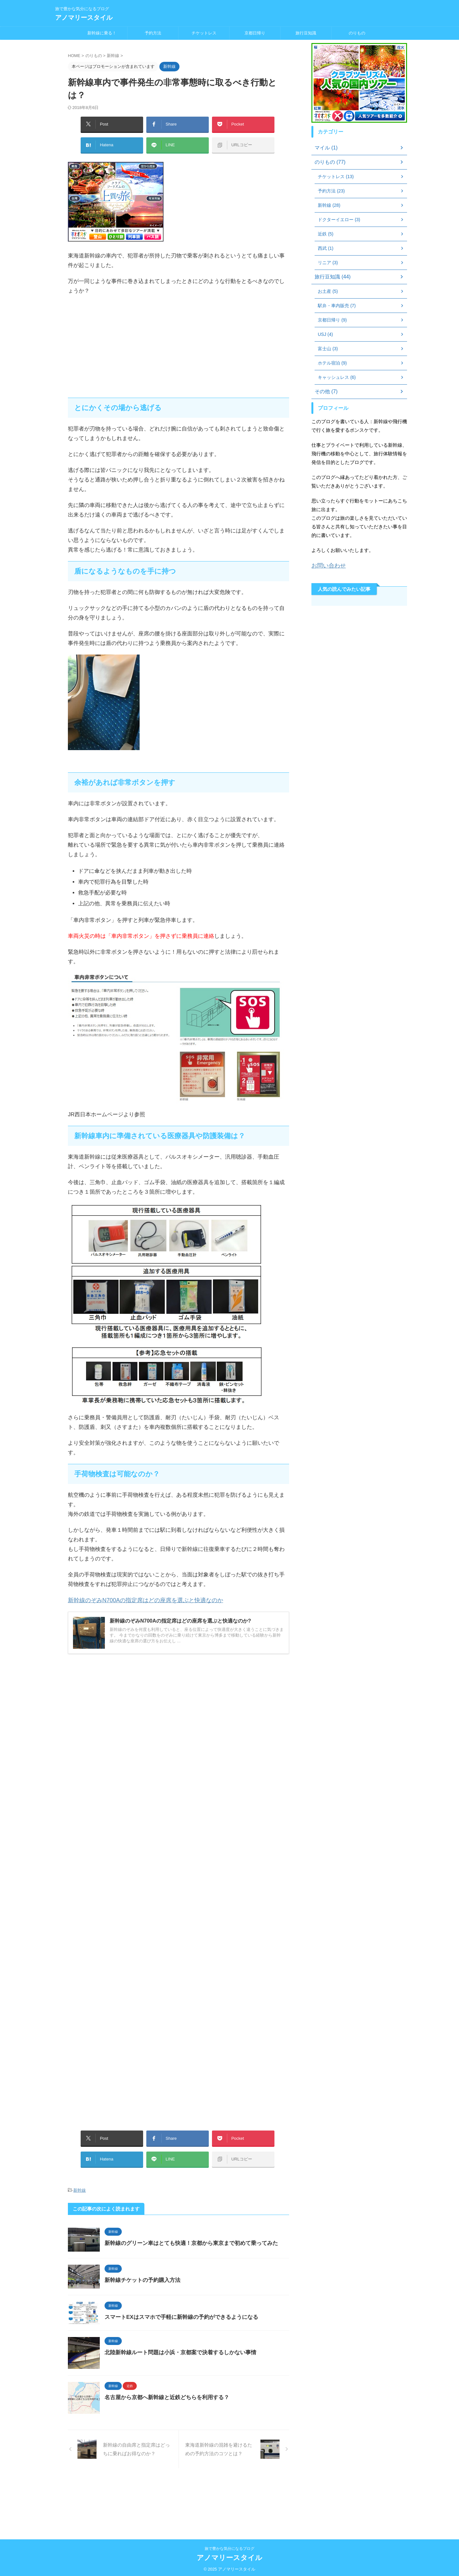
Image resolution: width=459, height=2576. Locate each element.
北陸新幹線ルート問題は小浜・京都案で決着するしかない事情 (191, 2373)
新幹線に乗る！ (101, 33)
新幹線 (79, 2176)
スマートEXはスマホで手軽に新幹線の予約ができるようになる (192, 2327)
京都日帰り (254, 33)
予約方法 (153, 33)
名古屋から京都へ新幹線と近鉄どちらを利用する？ (179, 2434)
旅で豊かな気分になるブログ (229, 2546)
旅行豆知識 (305, 33)
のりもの (357, 33)
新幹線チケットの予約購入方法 (156, 2278)
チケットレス (204, 33)
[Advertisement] (178, 340)
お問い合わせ (325, 565)
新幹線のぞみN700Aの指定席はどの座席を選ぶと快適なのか (141, 1594)
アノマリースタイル (84, 17)
